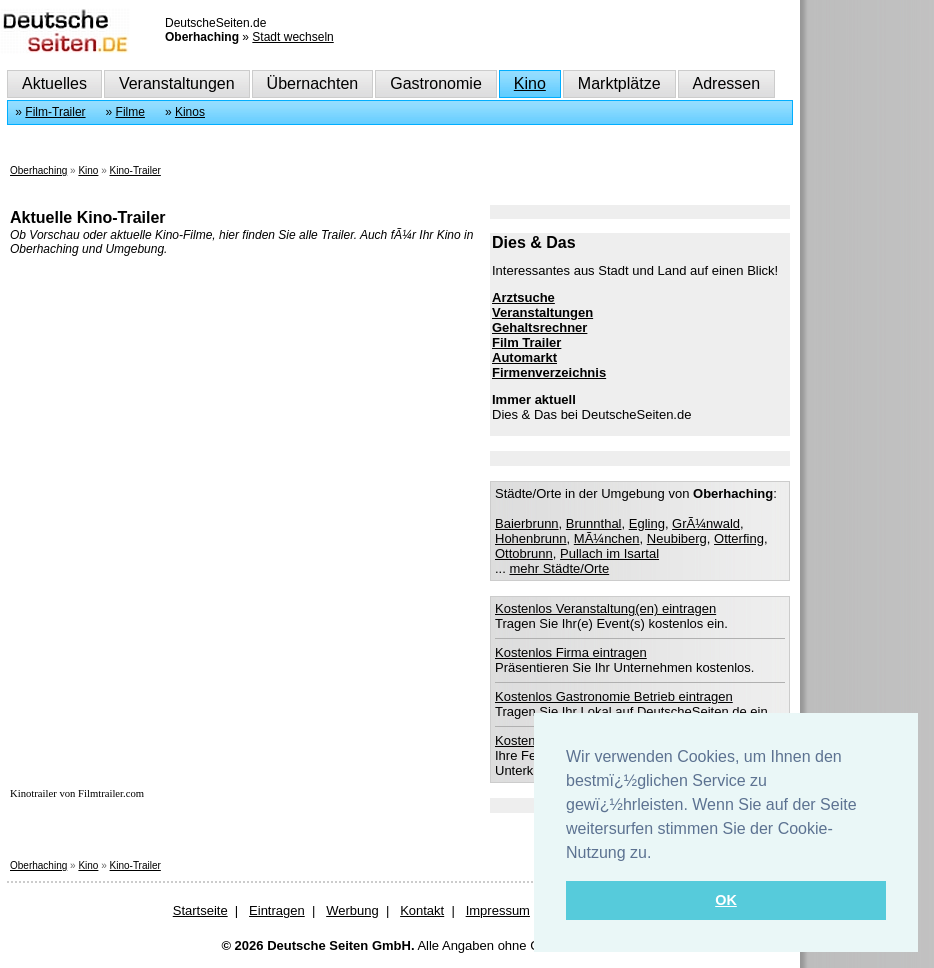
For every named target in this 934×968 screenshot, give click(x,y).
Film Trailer (526, 342)
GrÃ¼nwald (706, 523)
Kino (530, 83)
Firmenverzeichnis (549, 372)
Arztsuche (523, 297)
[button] (659, 854)
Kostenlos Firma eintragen (571, 652)
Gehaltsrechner (539, 327)
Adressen (727, 83)
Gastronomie (436, 83)
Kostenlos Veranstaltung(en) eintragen (605, 608)
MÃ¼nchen (607, 538)
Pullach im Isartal (609, 553)
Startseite (200, 910)
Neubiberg (677, 538)
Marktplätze (619, 83)
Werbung (352, 910)
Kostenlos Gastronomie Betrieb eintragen (614, 696)
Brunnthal (594, 523)
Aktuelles (54, 83)
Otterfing (739, 538)
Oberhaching (38, 170)
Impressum (498, 910)
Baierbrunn (527, 523)
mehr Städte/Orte (559, 568)
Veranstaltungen (177, 83)
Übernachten (313, 83)
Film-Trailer (55, 112)
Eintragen (277, 910)
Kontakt (422, 910)
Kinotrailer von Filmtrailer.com (77, 793)
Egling (647, 523)
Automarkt (524, 357)
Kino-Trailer (135, 170)
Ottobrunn (524, 553)
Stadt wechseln (292, 37)
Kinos (190, 112)
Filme (130, 112)
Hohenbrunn (531, 538)
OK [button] (726, 900)
